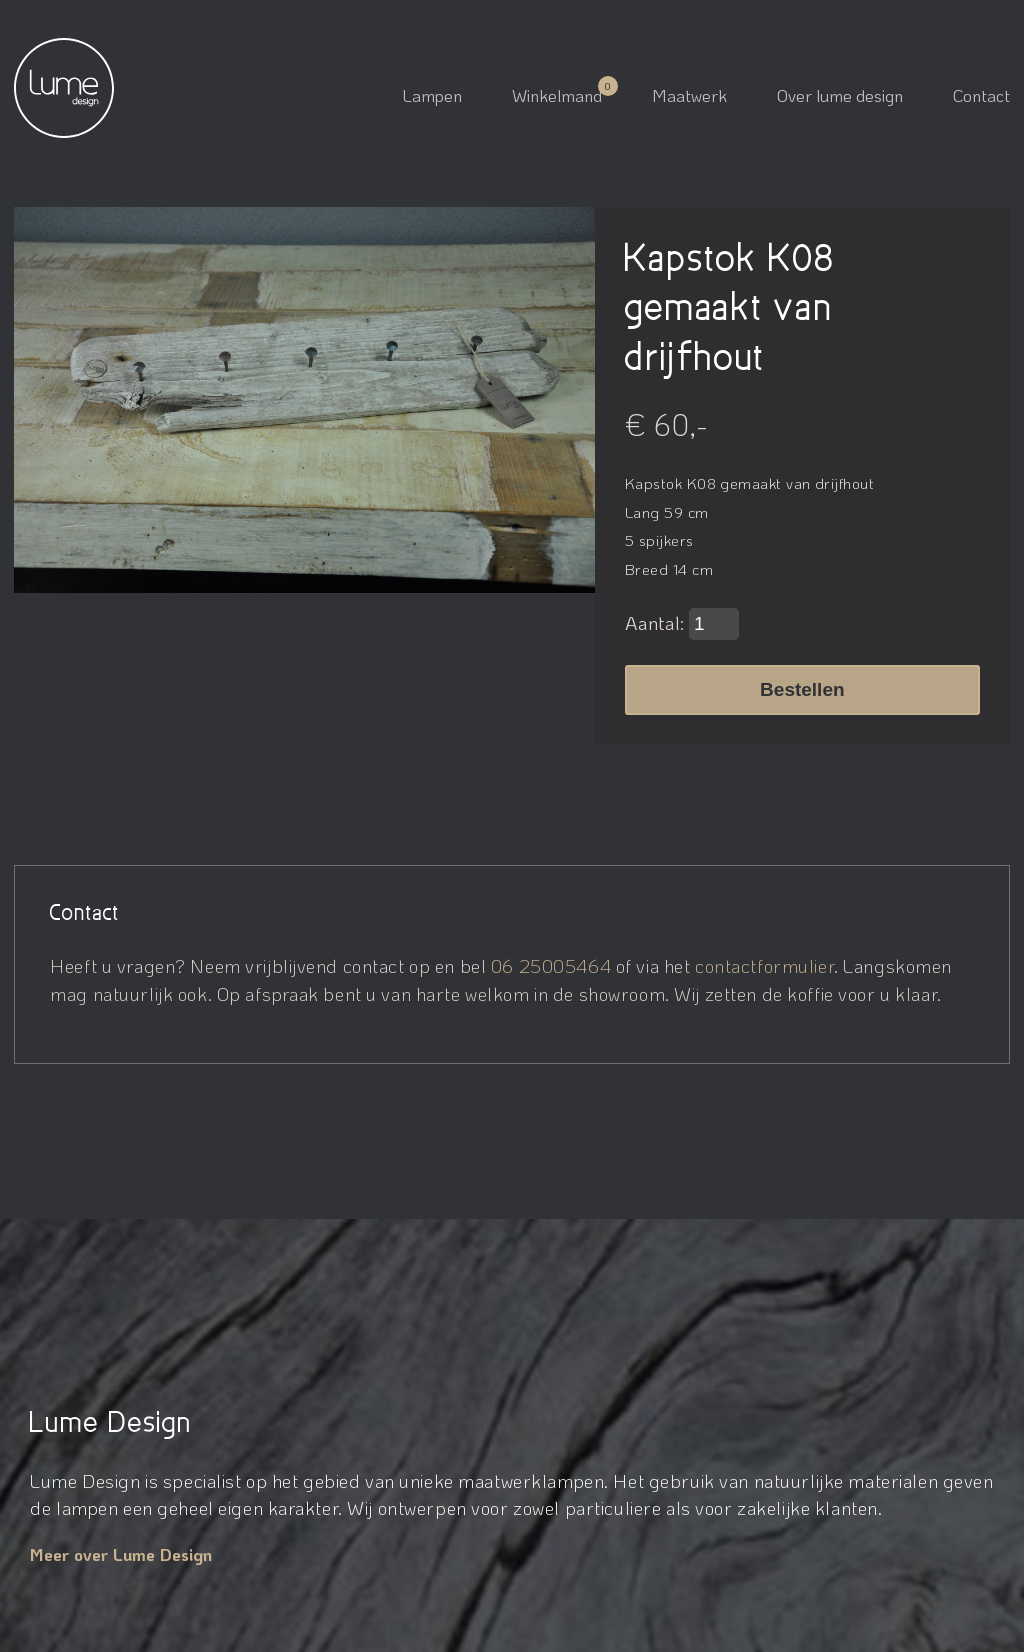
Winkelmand (557, 95)
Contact (981, 95)
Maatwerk (689, 95)
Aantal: (682, 624)
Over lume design (840, 95)
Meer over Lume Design (121, 1554)
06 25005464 (551, 965)
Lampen (432, 95)
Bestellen (802, 689)
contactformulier (764, 965)
